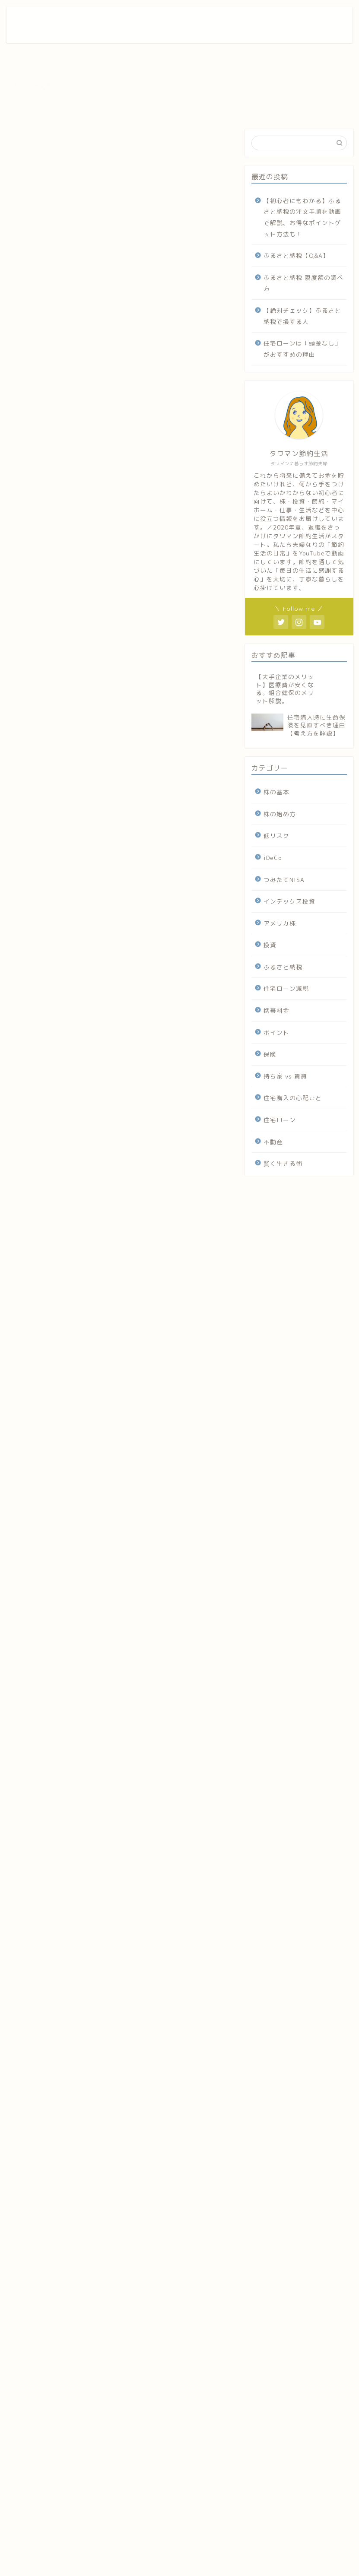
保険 (270, 1054)
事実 (59, 401)
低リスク (276, 835)
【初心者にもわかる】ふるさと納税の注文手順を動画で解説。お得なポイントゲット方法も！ (302, 217)
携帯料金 (276, 1010)
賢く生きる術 (283, 1163)
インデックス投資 (289, 901)
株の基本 (276, 792)
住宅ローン (280, 1120)
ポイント (276, 1032)
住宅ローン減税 (286, 988)
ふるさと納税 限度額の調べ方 (303, 283)
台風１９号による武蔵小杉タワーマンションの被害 (116, 392)
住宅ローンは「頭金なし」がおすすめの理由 (302, 348)
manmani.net (35, 1697)
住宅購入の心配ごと (293, 1098)
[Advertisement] (120, 1920)
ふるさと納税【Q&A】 (296, 255)
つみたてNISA (284, 880)
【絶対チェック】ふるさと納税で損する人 (302, 316)
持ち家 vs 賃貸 (285, 1076)
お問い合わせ (263, 20)
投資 (270, 945)
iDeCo (273, 857)
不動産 (24, 142)
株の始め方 (280, 814)
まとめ (43, 457)
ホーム (224, 20)
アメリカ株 (280, 923)
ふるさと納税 (283, 967)
